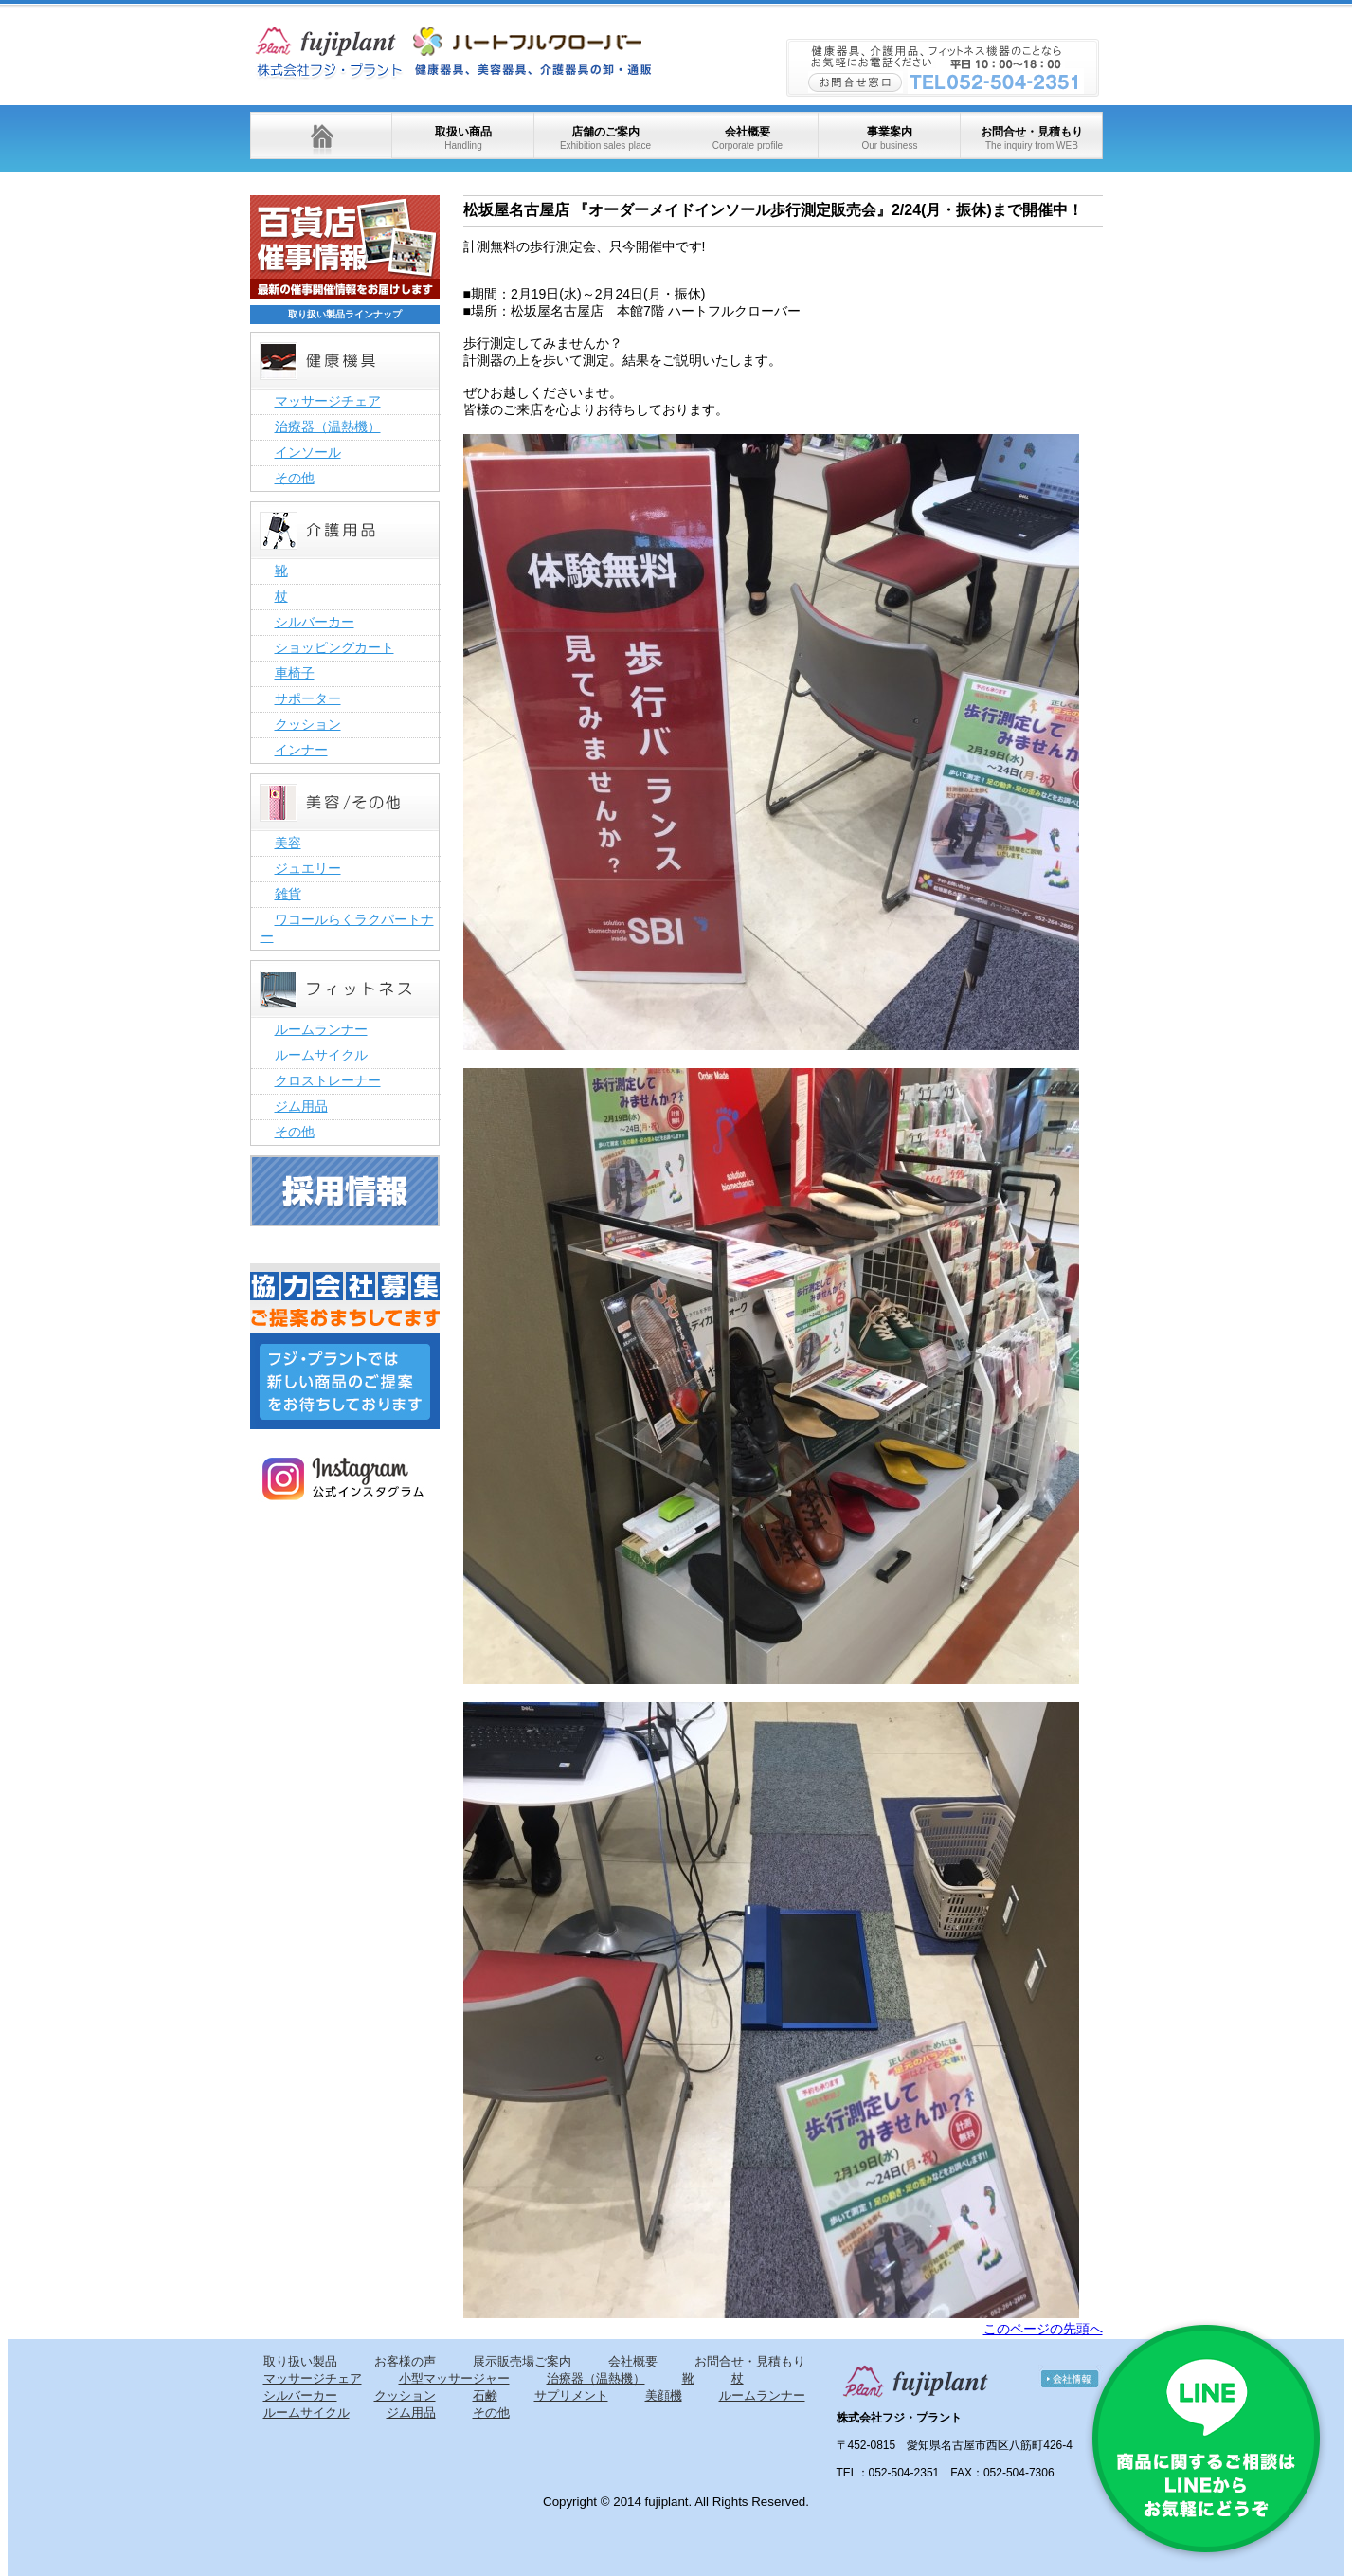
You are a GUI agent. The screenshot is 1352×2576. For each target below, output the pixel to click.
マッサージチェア (328, 400)
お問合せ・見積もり (1032, 138)
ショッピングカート (334, 647)
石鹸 (485, 2395)
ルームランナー (321, 1029)
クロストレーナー (328, 1080)
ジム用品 (301, 1106)
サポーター (308, 698)
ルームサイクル (321, 1054)
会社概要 (747, 138)
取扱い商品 (463, 138)
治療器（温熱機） (328, 426)
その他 (295, 477)
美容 (288, 842)
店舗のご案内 (605, 138)
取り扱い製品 (300, 2361)
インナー (301, 749)
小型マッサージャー (454, 2378)
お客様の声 (405, 2361)
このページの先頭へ (1043, 2328)
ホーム (321, 135)
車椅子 (295, 672)
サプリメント (571, 2395)
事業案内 (889, 138)
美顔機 (663, 2395)
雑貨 (288, 893)
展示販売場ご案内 (522, 2361)
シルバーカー (314, 621)
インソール (308, 452)
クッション (308, 724)
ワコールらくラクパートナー (347, 928)
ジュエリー (308, 868)
